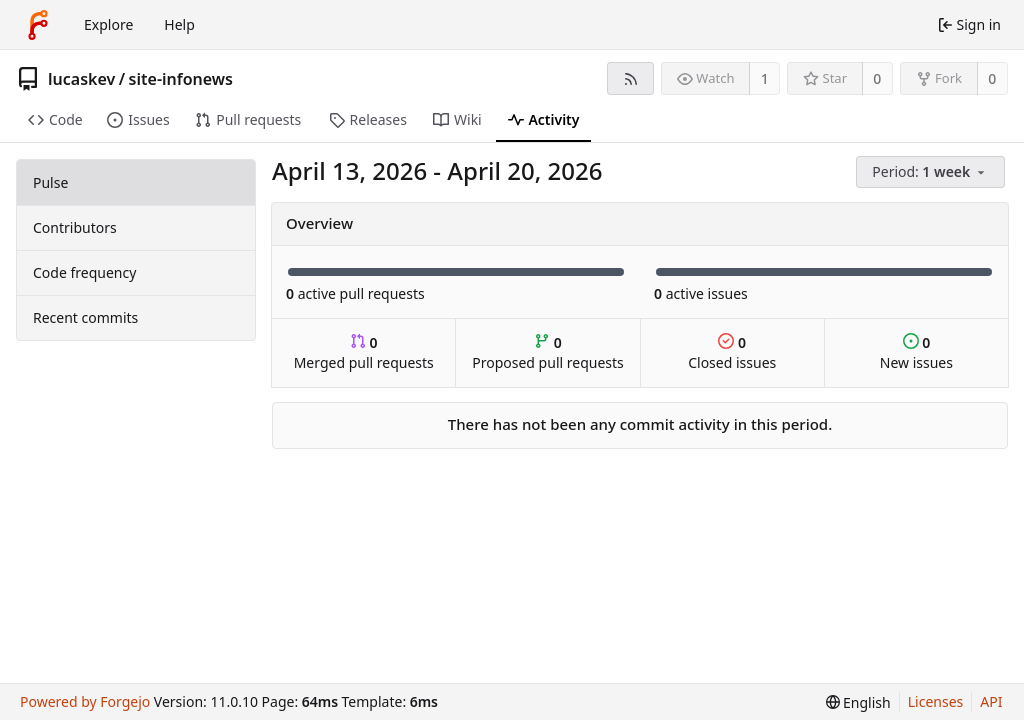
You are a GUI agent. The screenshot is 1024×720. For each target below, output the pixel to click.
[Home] (38, 25)
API (991, 701)
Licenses (936, 701)
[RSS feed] (630, 78)
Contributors (75, 227)
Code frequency (84, 272)
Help (179, 24)
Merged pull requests (364, 352)
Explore (108, 24)
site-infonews (181, 79)
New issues (916, 352)
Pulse (50, 182)
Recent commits (85, 317)
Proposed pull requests (548, 352)
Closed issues (732, 352)
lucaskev (81, 79)
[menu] (932, 172)
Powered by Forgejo (85, 701)
